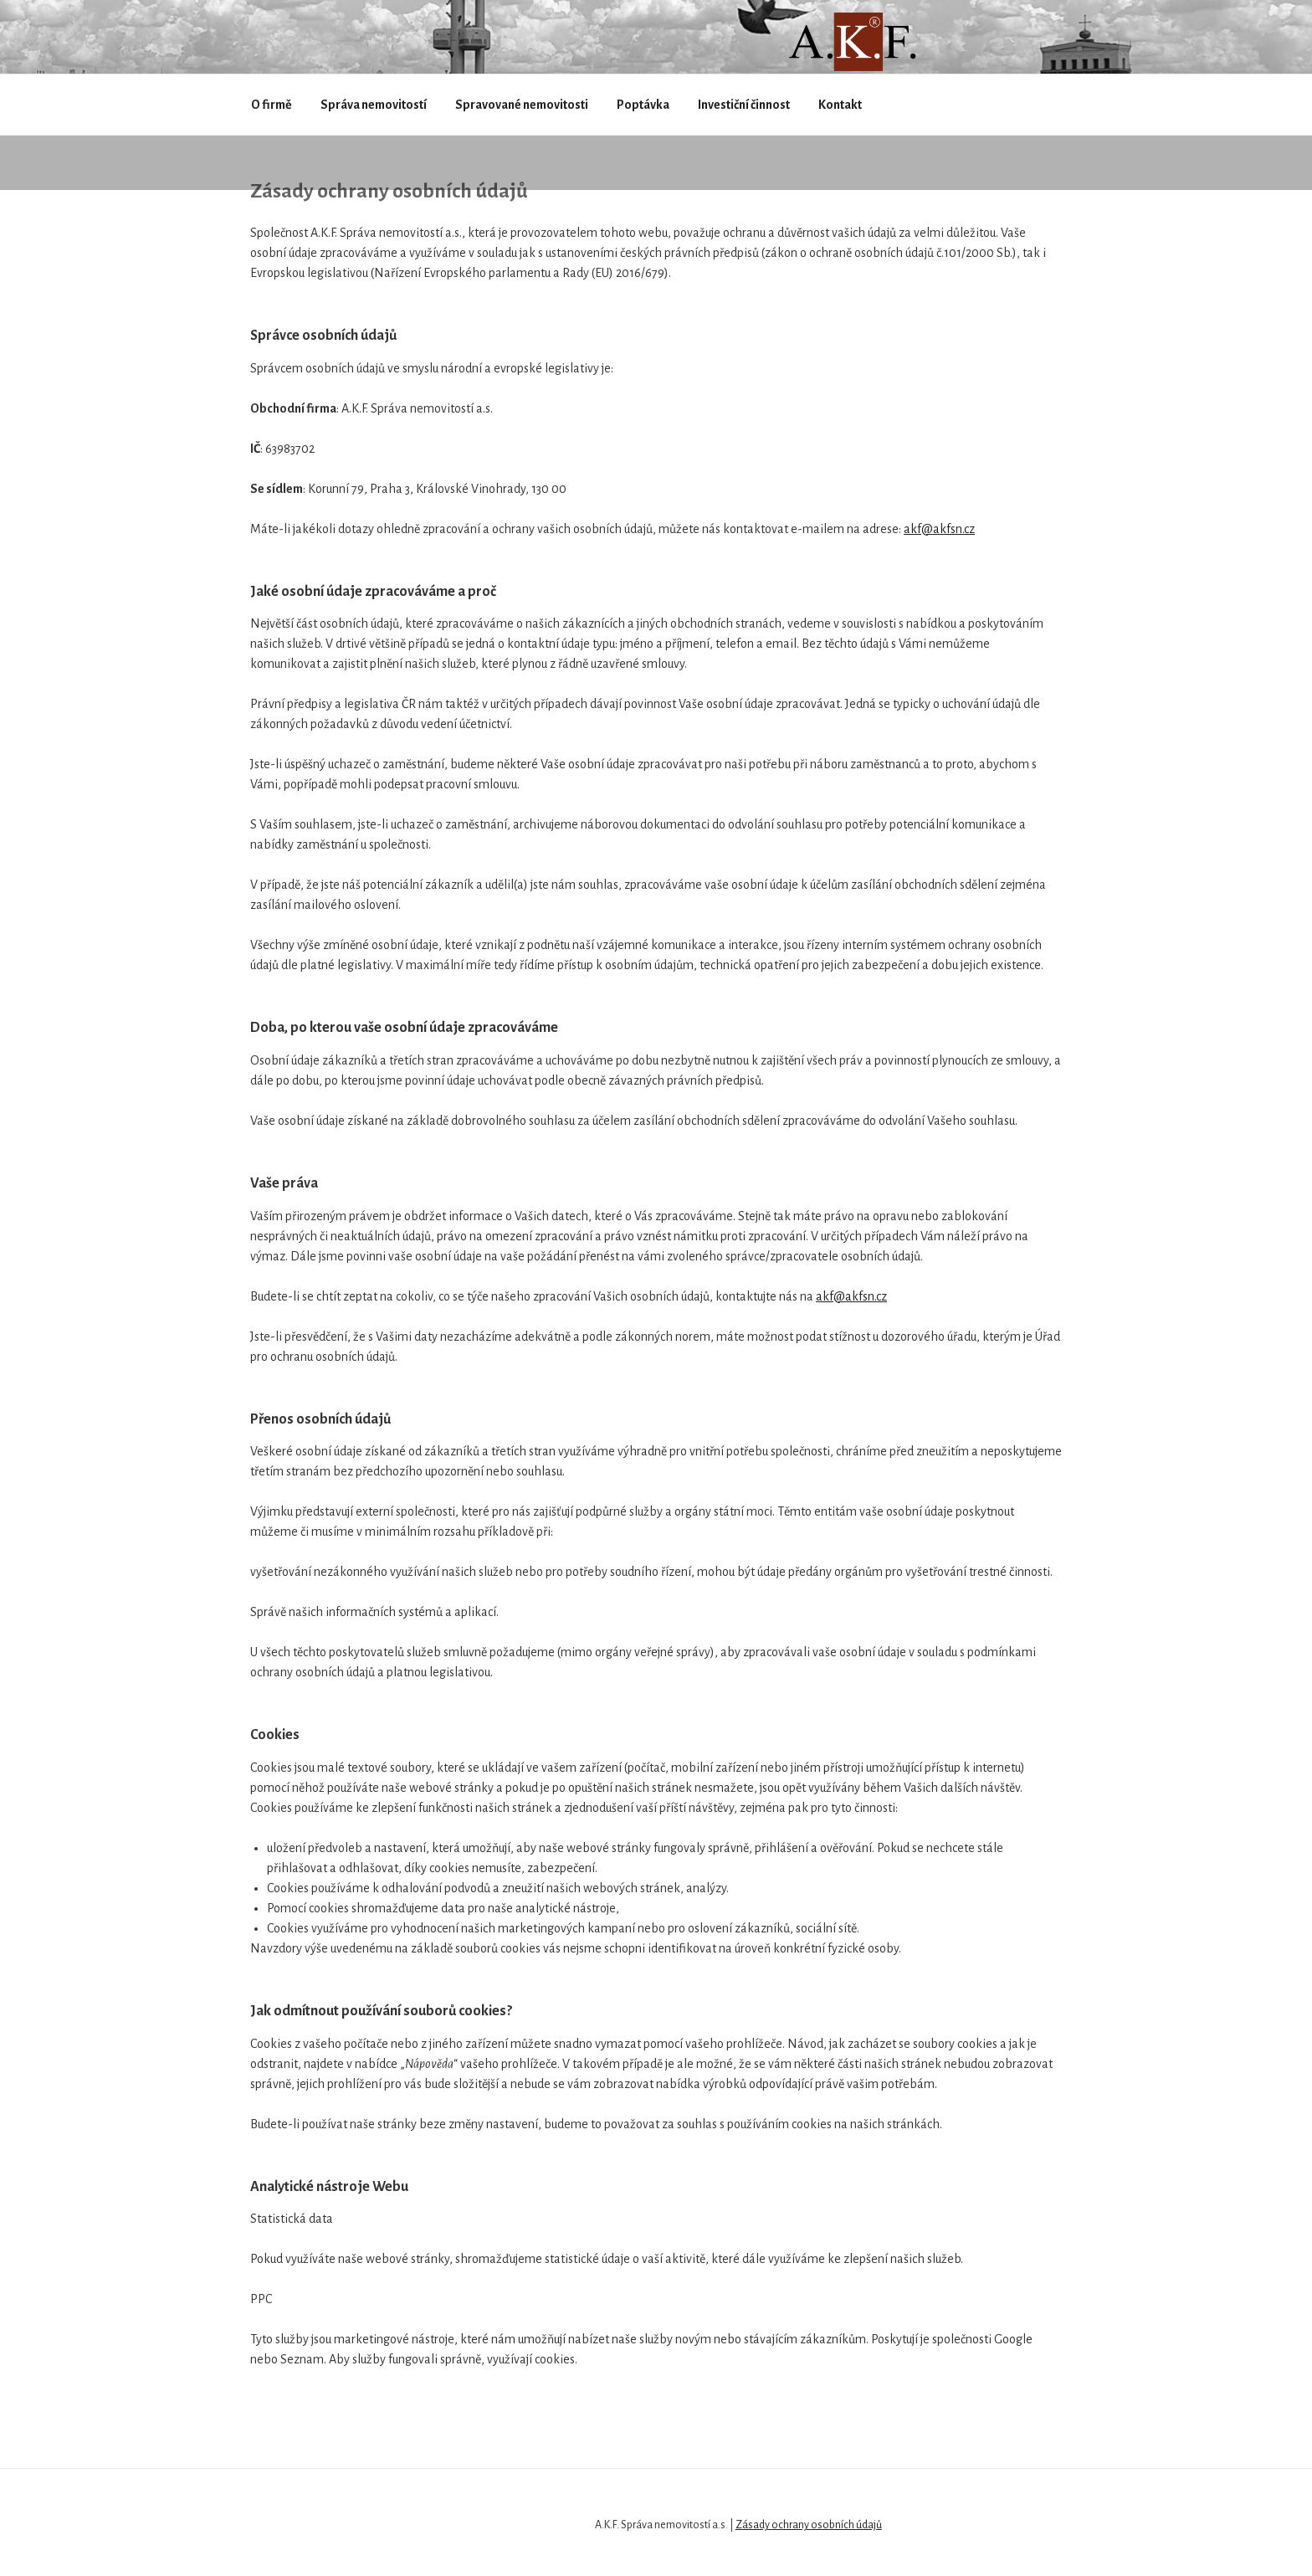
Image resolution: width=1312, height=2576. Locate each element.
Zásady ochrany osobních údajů (808, 2525)
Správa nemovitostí (373, 104)
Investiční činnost (744, 104)
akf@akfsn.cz (939, 529)
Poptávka (643, 104)
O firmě (271, 104)
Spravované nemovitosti (521, 104)
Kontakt (840, 104)
